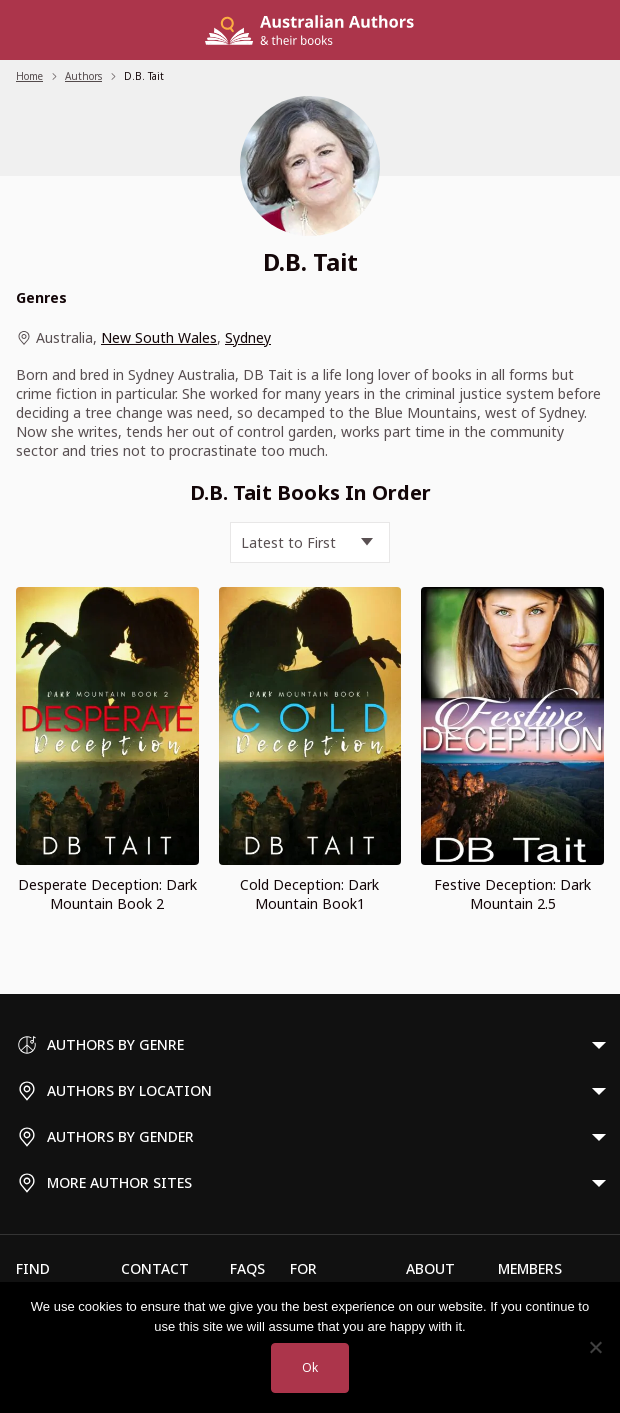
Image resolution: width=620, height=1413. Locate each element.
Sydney (248, 337)
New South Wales (159, 337)
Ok (310, 1367)
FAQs (247, 1268)
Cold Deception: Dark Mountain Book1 (309, 894)
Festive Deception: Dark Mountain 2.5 (512, 894)
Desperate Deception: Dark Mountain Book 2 (107, 894)
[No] (595, 1347)
